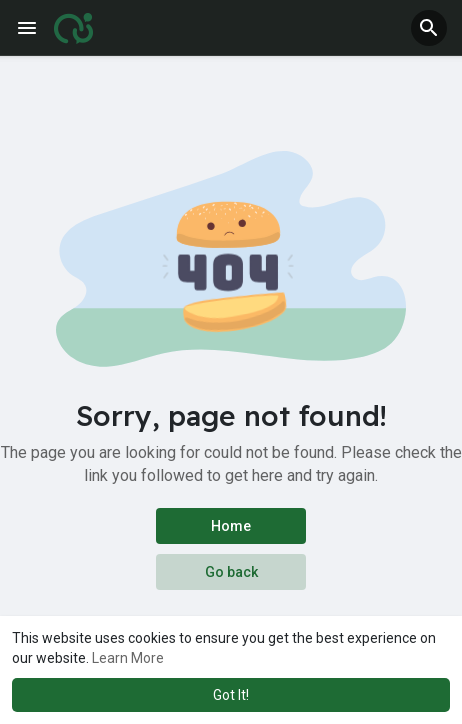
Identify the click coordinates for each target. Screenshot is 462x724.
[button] (429, 28)
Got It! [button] (231, 695)
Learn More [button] (128, 658)
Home (231, 526)
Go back (231, 572)
